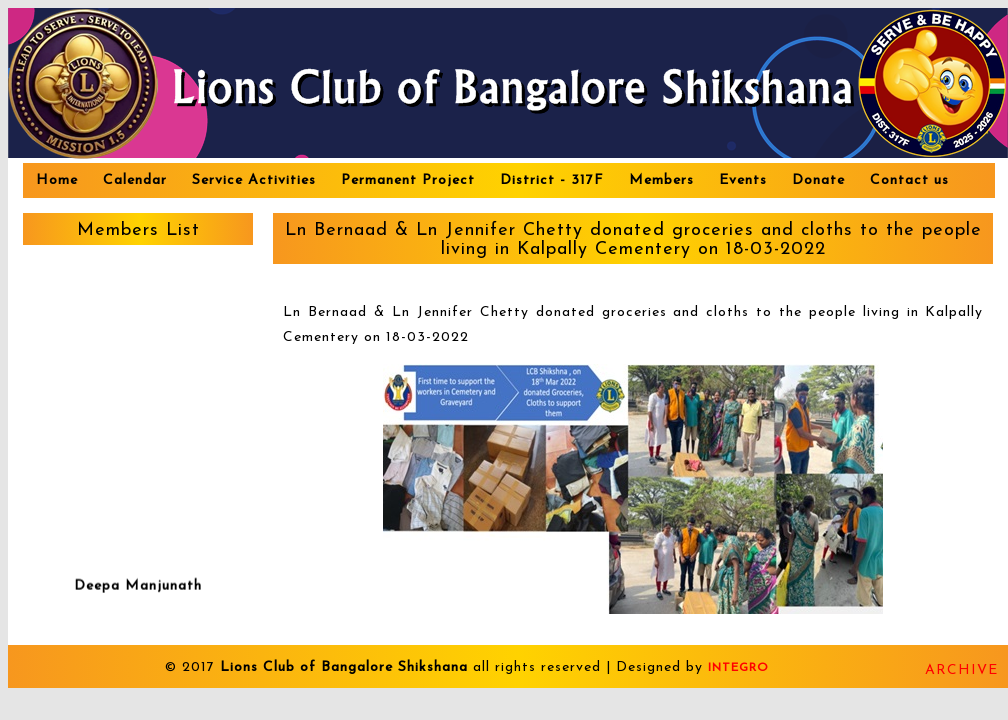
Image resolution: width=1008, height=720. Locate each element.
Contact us (909, 180)
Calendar (135, 180)
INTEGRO (738, 668)
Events (743, 180)
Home (57, 180)
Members (661, 180)
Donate (818, 180)
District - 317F (552, 180)
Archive (961, 670)
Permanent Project (408, 180)
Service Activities (254, 180)
